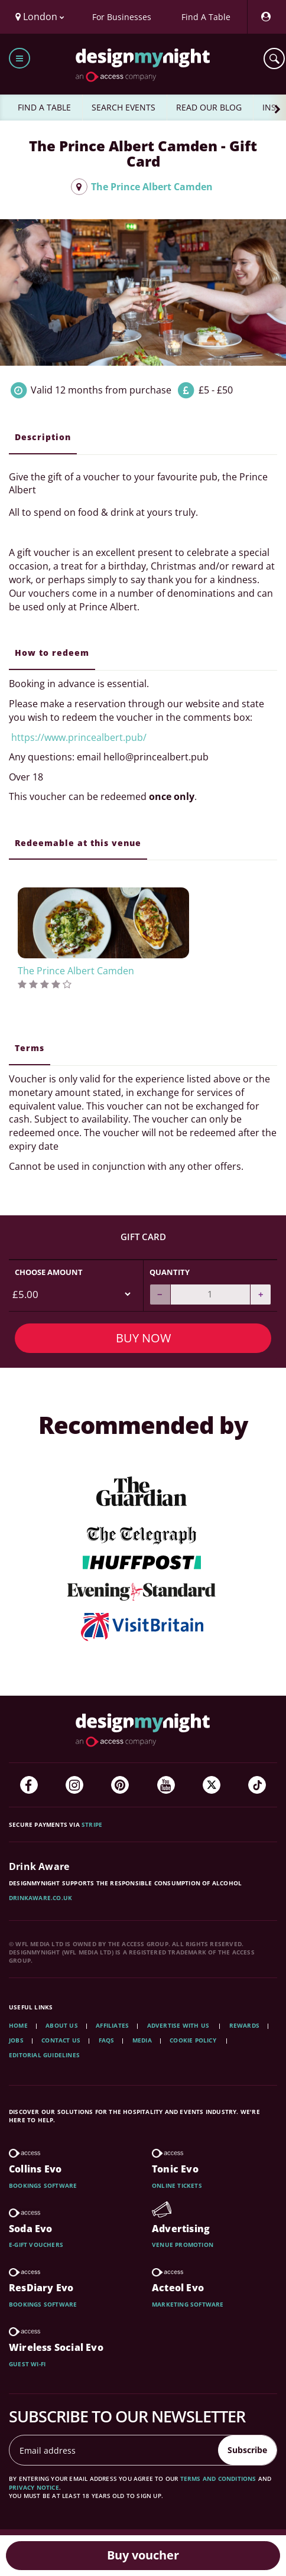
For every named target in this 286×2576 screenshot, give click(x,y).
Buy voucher (143, 2555)
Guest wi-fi (27, 2364)
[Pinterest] (120, 1785)
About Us (62, 2025)
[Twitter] (211, 1785)
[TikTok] (257, 1785)
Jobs (16, 2040)
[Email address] (114, 2450)
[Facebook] (29, 1785)
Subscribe (247, 2449)
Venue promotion (182, 2244)
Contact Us (60, 2040)
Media (142, 2040)
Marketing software (188, 2304)
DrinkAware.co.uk (40, 1898)
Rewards (244, 2025)
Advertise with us (178, 2025)
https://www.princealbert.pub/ (78, 737)
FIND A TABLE (44, 107)
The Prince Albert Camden (142, 186)
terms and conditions (218, 2478)
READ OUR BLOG (209, 107)
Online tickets (177, 2185)
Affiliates (112, 2025)
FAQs (107, 2040)
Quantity (170, 1272)
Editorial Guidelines (44, 2055)
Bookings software (43, 2185)
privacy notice (34, 2487)
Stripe (92, 1824)
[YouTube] (166, 1785)
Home (18, 2025)
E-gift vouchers (36, 2244)
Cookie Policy (194, 2040)
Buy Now (143, 1338)
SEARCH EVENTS (123, 107)
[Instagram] (74, 1785)
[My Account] (265, 17)
